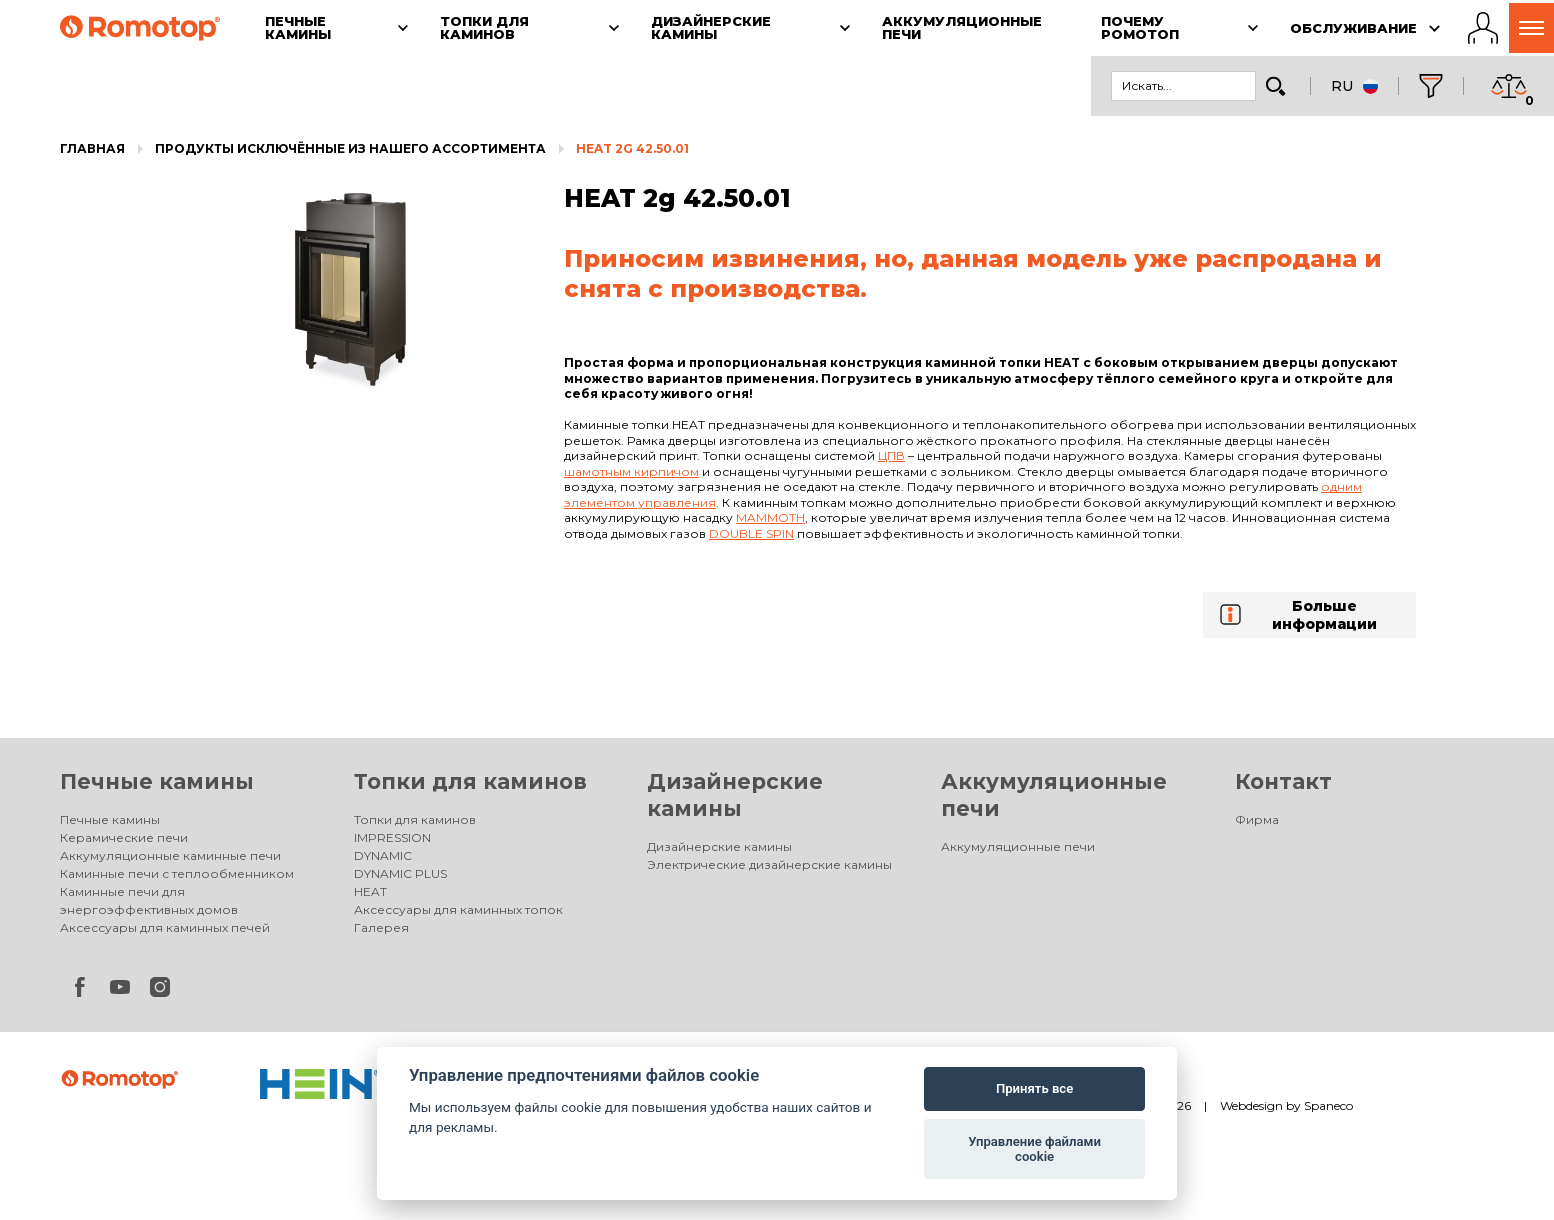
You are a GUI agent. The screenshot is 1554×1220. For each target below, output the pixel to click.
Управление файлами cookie (1034, 1149)
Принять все (1034, 1088)
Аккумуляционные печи (1018, 846)
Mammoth (770, 517)
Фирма (1257, 819)
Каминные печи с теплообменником (177, 873)
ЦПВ (891, 455)
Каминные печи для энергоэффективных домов (149, 900)
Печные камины (157, 781)
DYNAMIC (383, 855)
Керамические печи (124, 837)
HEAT (370, 891)
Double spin (751, 533)
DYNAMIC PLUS (400, 873)
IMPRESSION (392, 837)
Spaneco (1328, 1105)
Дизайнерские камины (719, 846)
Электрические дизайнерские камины (769, 864)
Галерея (381, 927)
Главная (92, 148)
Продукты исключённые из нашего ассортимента (350, 148)
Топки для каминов (470, 781)
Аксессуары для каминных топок (458, 909)
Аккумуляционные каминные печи (170, 855)
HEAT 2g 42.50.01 (632, 148)
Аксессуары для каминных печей (165, 927)
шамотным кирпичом (631, 471)
